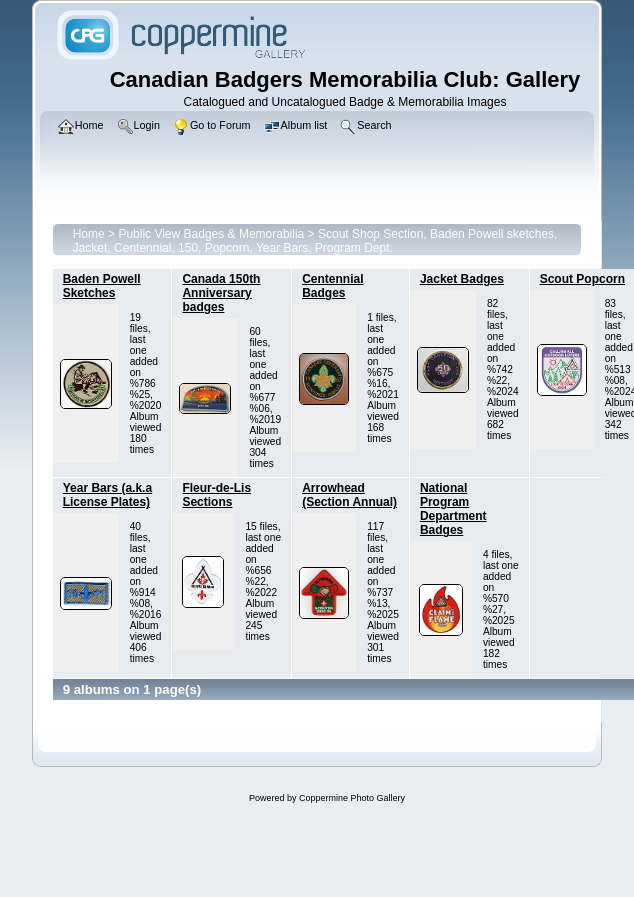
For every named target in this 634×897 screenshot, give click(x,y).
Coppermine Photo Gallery (352, 798)
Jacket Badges (462, 279)
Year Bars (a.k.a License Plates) (107, 495)
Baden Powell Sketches (102, 286)
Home (89, 234)
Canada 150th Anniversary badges (221, 293)
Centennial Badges (332, 286)
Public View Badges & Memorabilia (211, 234)
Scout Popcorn (582, 279)
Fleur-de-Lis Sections (216, 495)
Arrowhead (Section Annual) (349, 495)
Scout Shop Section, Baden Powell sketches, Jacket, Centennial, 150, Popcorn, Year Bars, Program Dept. (315, 241)
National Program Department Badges (453, 509)
